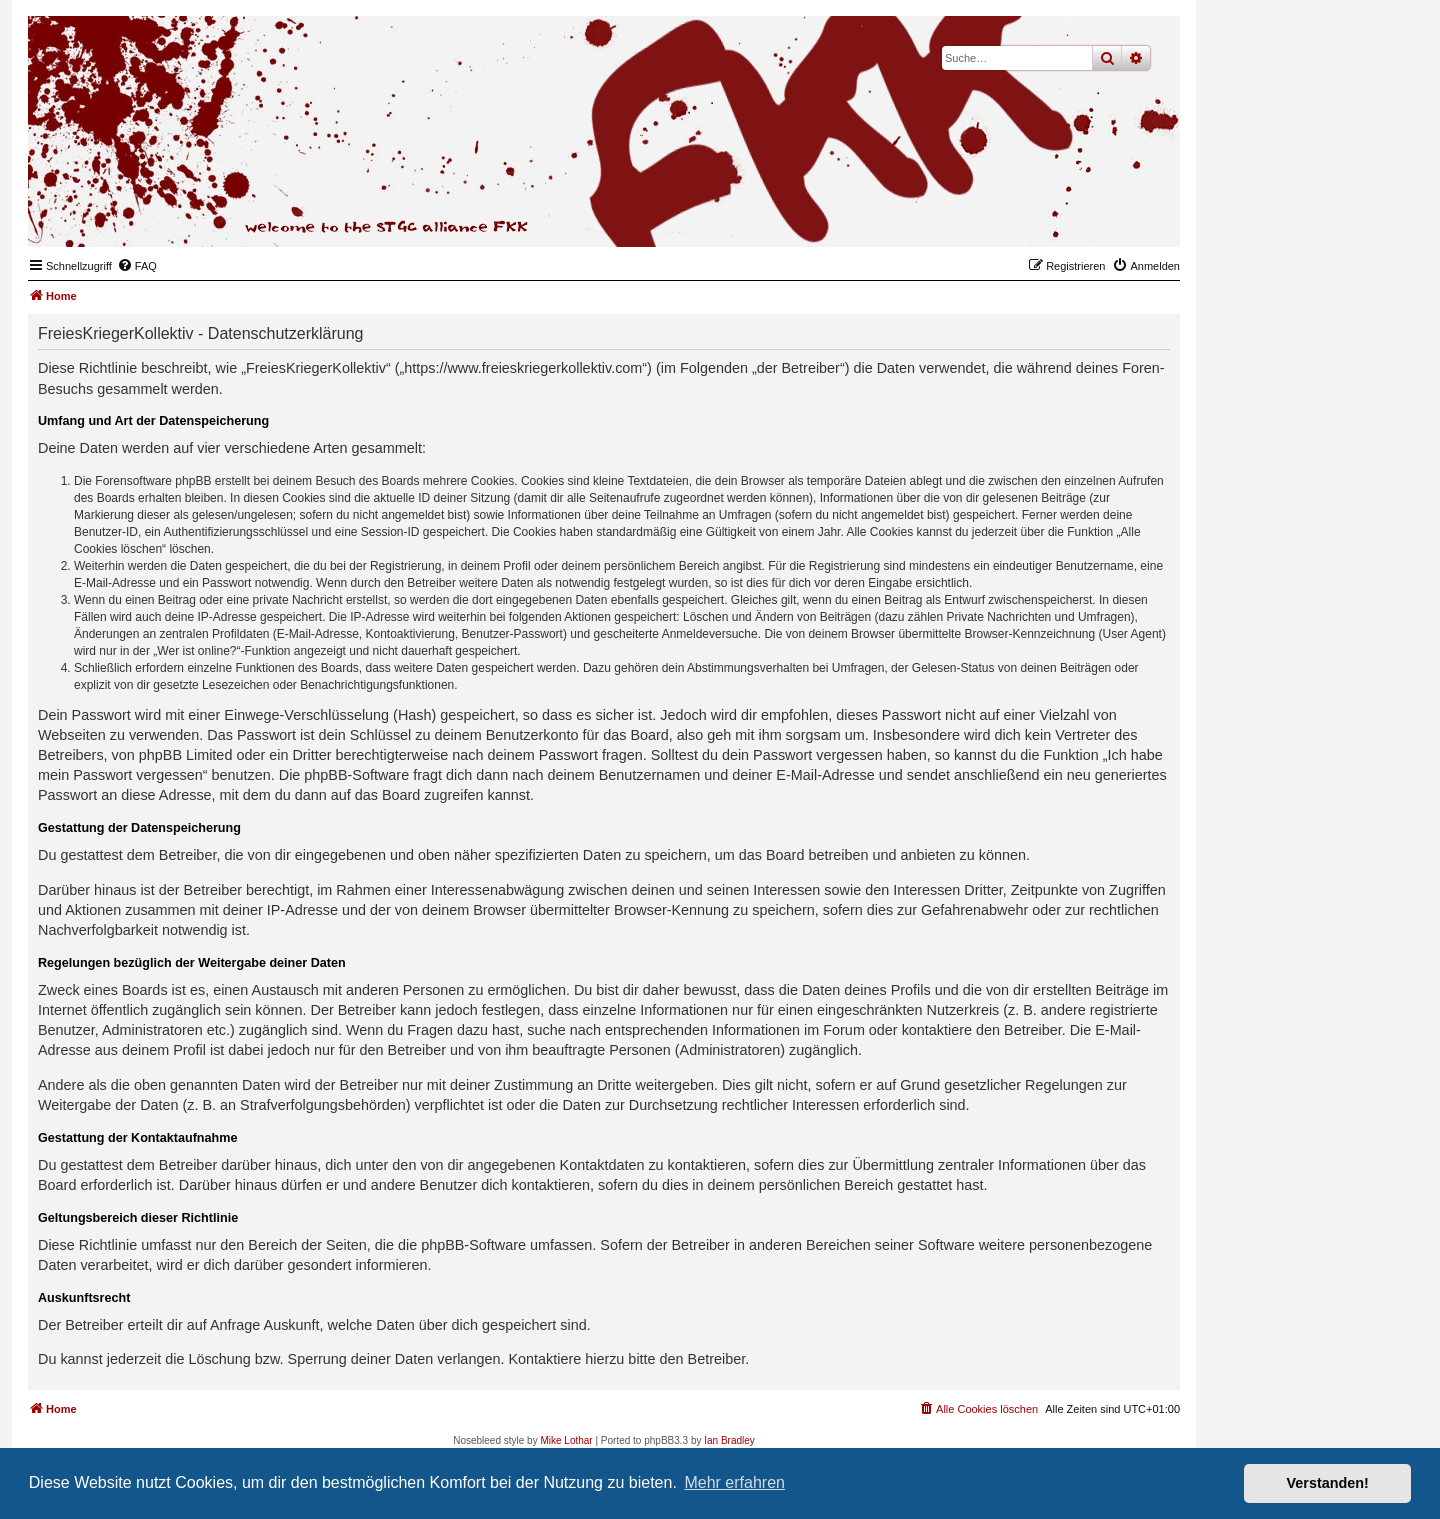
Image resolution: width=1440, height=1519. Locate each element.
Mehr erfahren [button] (734, 1482)
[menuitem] (137, 266)
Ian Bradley (729, 1440)
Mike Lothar (566, 1440)
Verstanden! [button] (1328, 1483)
